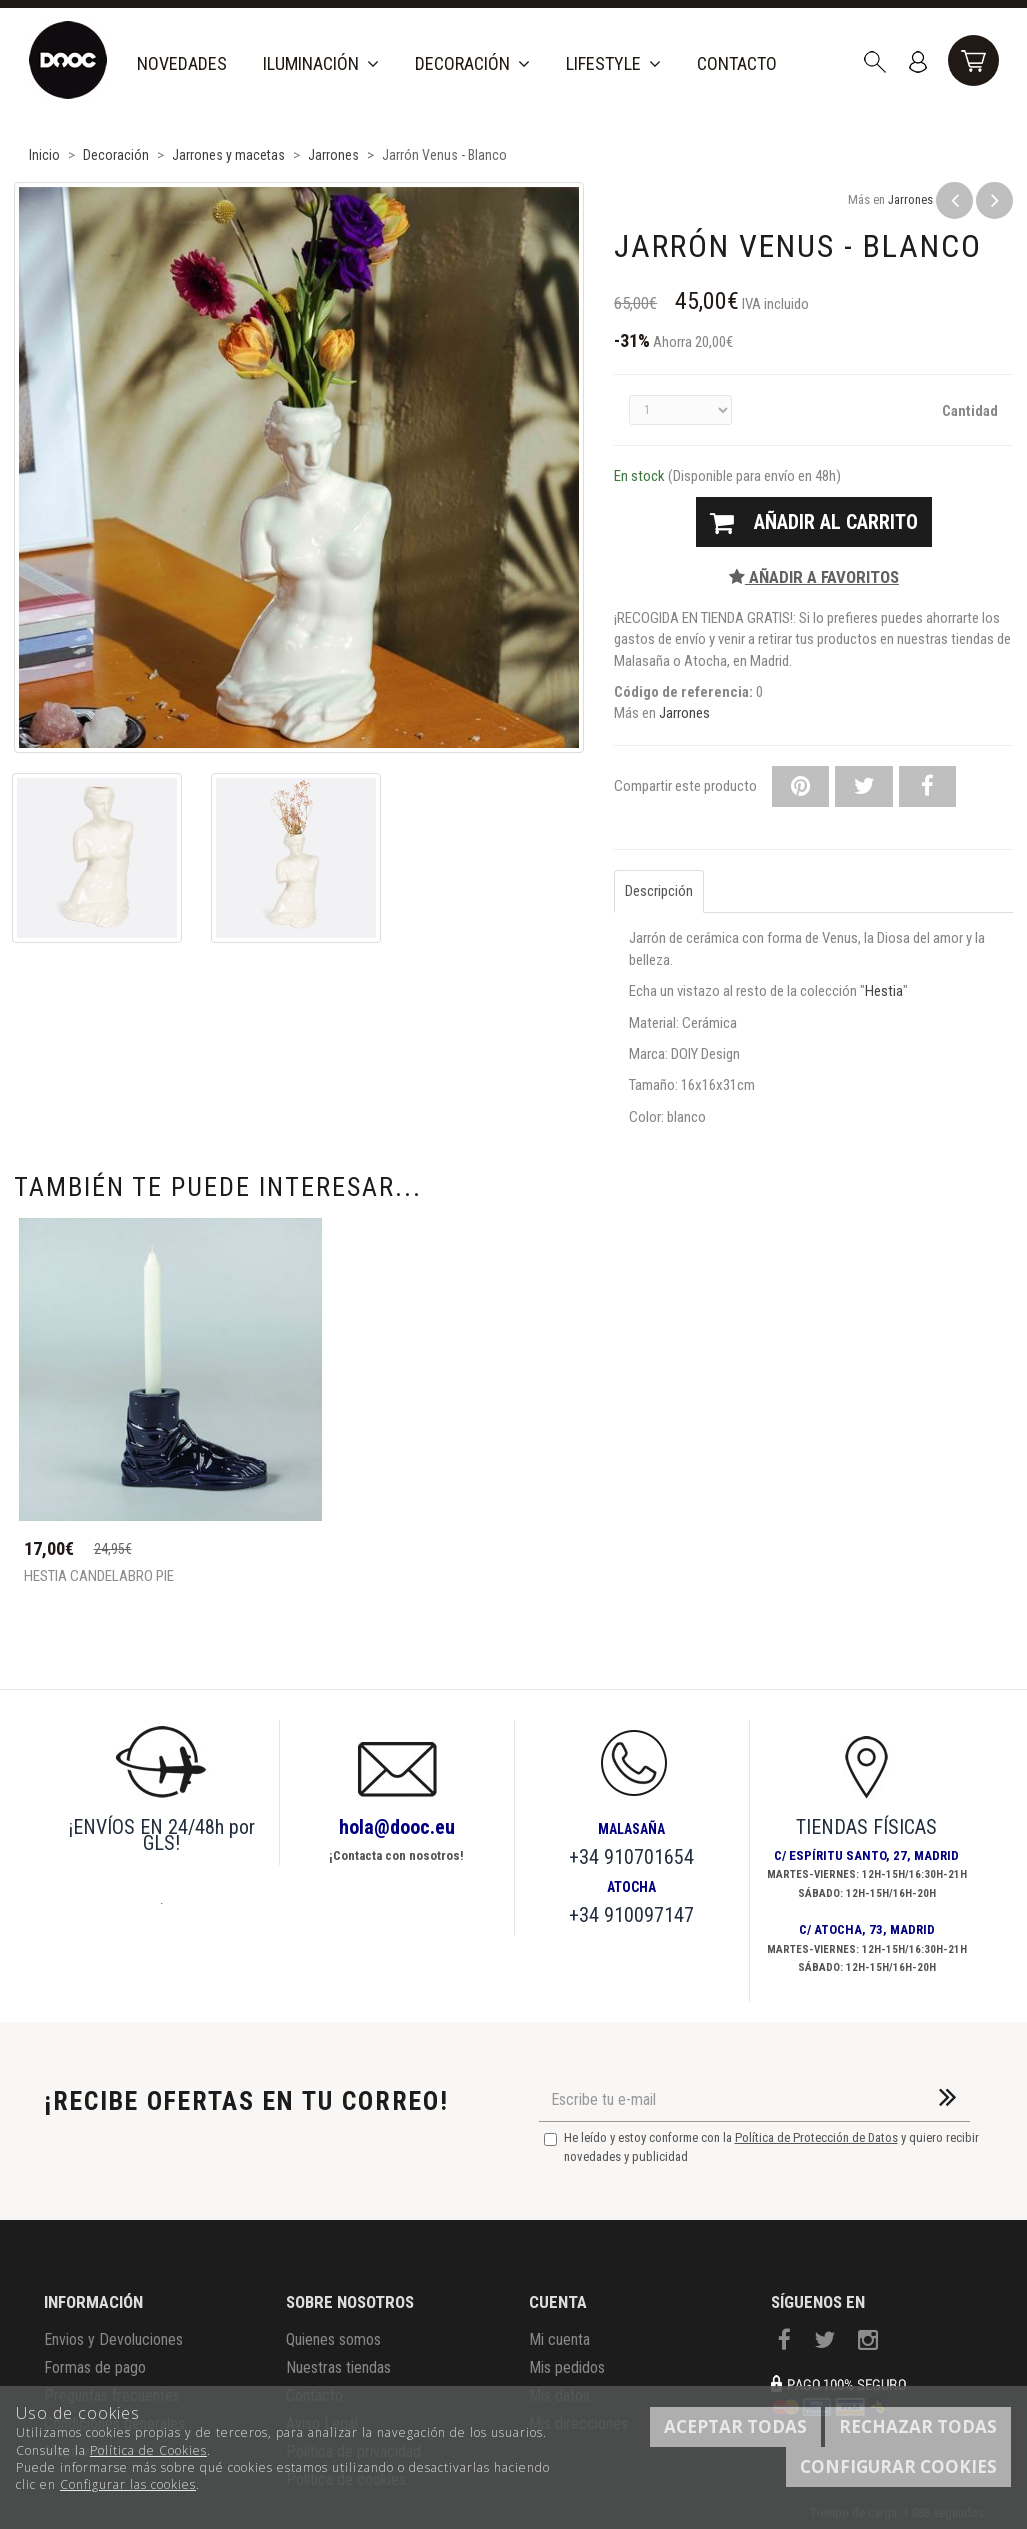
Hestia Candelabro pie (99, 1576)
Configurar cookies (898, 2466)
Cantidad (970, 411)
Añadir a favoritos (814, 577)
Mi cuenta (559, 2339)
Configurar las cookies (128, 2484)
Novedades (182, 63)
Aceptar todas (735, 2426)
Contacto (737, 63)
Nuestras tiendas (338, 2367)
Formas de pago (95, 2367)
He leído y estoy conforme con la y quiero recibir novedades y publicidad (761, 2147)
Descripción (659, 891)
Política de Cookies (148, 2450)
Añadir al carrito (814, 522)
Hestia (884, 991)
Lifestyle (613, 63)
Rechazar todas (918, 2426)
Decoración (472, 63)
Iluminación (321, 63)
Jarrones (910, 199)
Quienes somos (333, 2339)
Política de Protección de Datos (816, 2137)
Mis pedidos (567, 2367)
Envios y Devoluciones (113, 2339)
